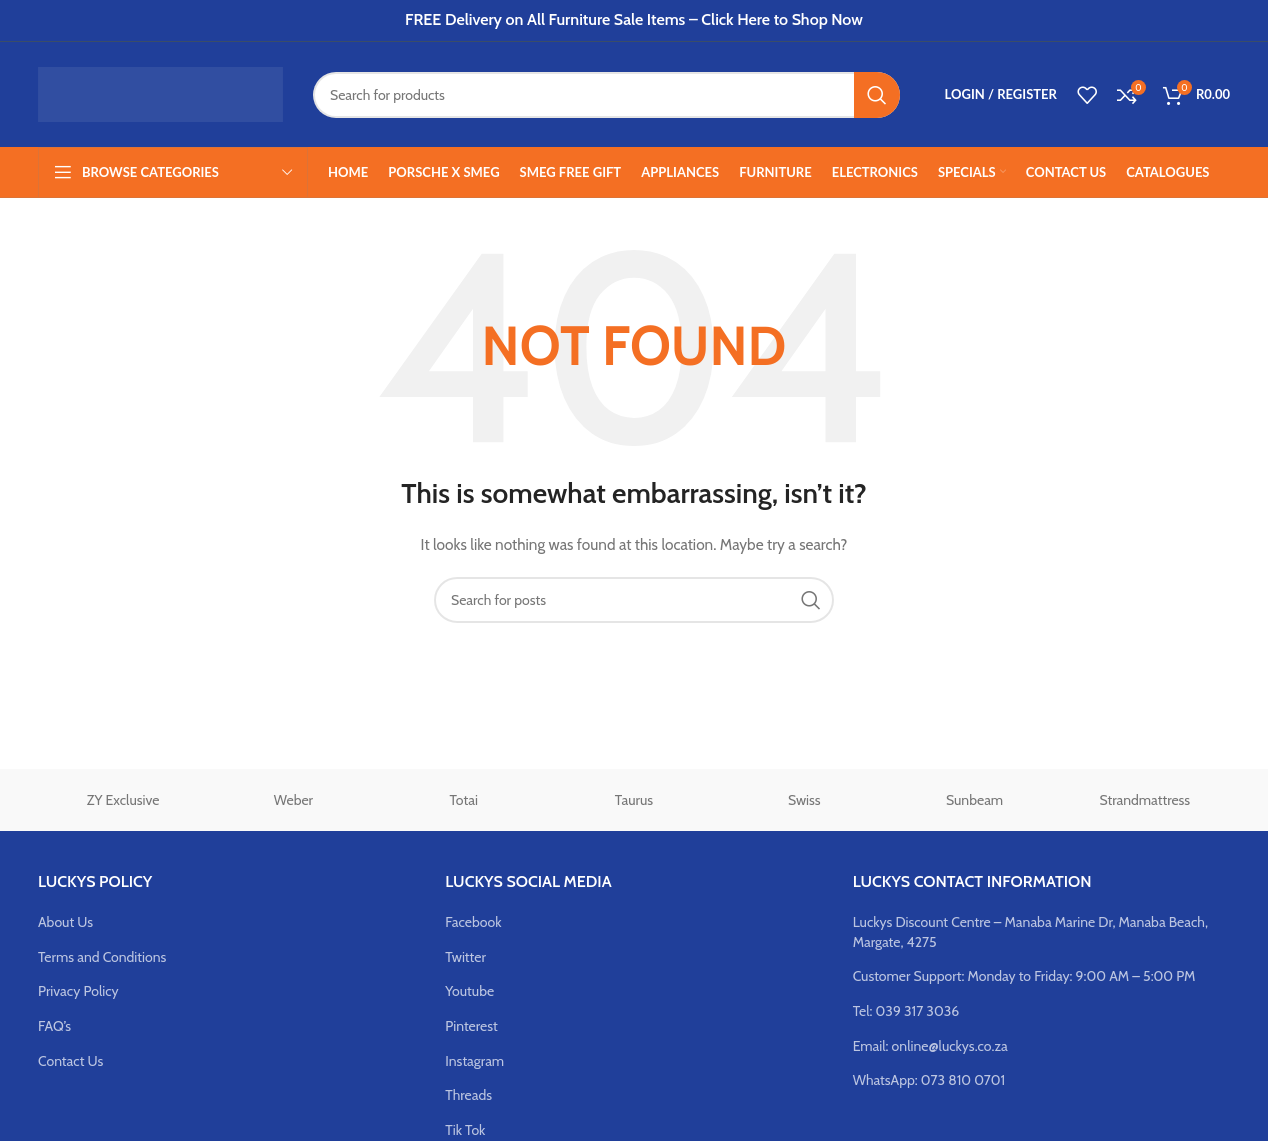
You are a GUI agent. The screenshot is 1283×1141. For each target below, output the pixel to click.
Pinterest (471, 1026)
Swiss (804, 800)
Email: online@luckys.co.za (930, 1046)
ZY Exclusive (123, 800)
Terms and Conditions (102, 957)
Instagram (474, 1061)
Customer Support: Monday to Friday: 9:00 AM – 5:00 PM (1024, 976)
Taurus (634, 800)
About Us (65, 922)
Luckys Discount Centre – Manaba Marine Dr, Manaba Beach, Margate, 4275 (1030, 932)
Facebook (473, 922)
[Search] (606, 95)
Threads (468, 1095)
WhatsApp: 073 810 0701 (929, 1080)
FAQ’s (54, 1026)
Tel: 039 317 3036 (906, 1011)
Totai (464, 800)
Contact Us (70, 1061)
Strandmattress (1145, 800)
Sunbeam (974, 800)
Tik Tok (465, 1130)
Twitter (465, 957)
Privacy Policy (78, 991)
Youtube (469, 991)
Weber (293, 800)
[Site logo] (160, 93)
